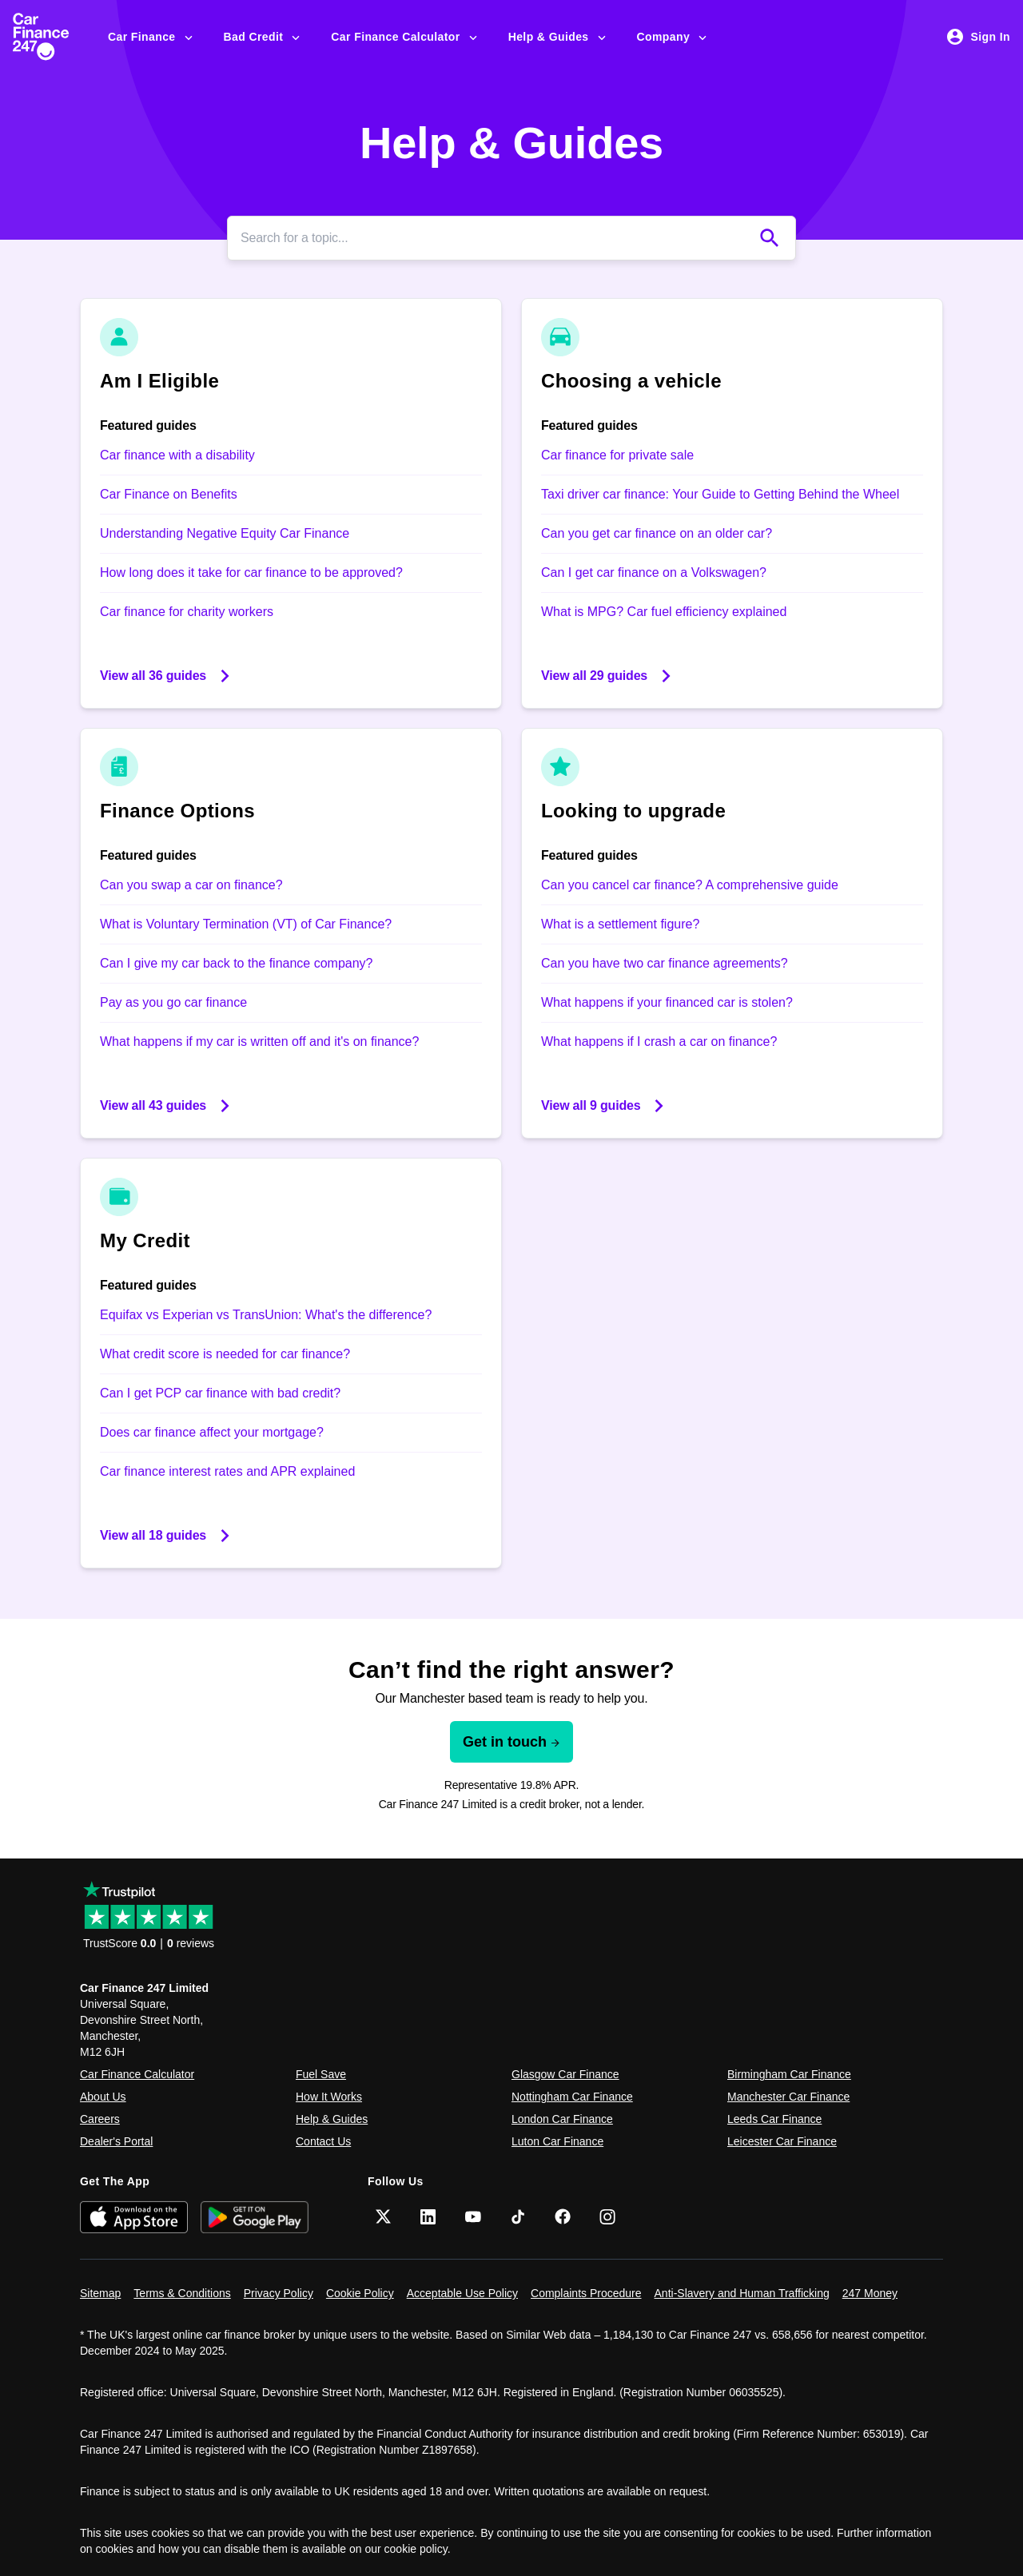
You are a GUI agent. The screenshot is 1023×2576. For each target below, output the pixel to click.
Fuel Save (321, 2074)
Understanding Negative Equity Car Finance (224, 533)
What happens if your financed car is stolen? (667, 1002)
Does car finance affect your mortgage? (212, 1432)
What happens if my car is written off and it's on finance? (259, 1041)
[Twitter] (384, 2216)
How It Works (329, 2096)
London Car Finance (562, 2119)
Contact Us (323, 2141)
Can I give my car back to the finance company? (236, 963)
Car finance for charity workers (186, 611)
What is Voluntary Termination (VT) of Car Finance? (246, 924)
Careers (100, 2119)
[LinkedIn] (428, 2216)
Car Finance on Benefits (168, 494)
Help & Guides (558, 36)
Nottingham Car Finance (572, 2096)
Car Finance (151, 36)
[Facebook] (563, 2216)
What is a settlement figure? (620, 924)
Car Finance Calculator (405, 36)
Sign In (977, 36)
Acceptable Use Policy (462, 2293)
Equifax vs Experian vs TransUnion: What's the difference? (266, 1315)
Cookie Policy (360, 2293)
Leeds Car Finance (774, 2119)
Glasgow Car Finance (565, 2074)
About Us (103, 2096)
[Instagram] (607, 2216)
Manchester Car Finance (788, 2096)
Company (673, 36)
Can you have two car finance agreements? (664, 963)
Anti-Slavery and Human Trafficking (742, 2293)
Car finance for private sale (617, 455)
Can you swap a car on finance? (191, 885)
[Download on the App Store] (134, 2216)
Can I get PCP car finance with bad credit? (220, 1393)
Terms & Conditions (181, 2293)
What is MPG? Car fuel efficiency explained (663, 611)
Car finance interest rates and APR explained (227, 1471)
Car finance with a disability (177, 455)
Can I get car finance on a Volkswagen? (653, 572)
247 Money (870, 2293)
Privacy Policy (278, 2293)
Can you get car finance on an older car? (656, 533)
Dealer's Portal (116, 2141)
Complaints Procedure (586, 2293)
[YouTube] (473, 2216)
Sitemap (100, 2293)
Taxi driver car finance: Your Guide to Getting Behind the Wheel (720, 494)
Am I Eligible (159, 381)
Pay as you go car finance (173, 1002)
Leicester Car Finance (782, 2141)
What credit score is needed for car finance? (225, 1354)
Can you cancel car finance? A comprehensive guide (689, 885)
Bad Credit (263, 36)
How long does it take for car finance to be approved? (251, 572)
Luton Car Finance (557, 2141)
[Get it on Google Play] (254, 2216)
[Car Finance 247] (54, 37)
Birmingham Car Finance (789, 2074)
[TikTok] (518, 2216)
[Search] (495, 238)
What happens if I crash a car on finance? (659, 1041)
